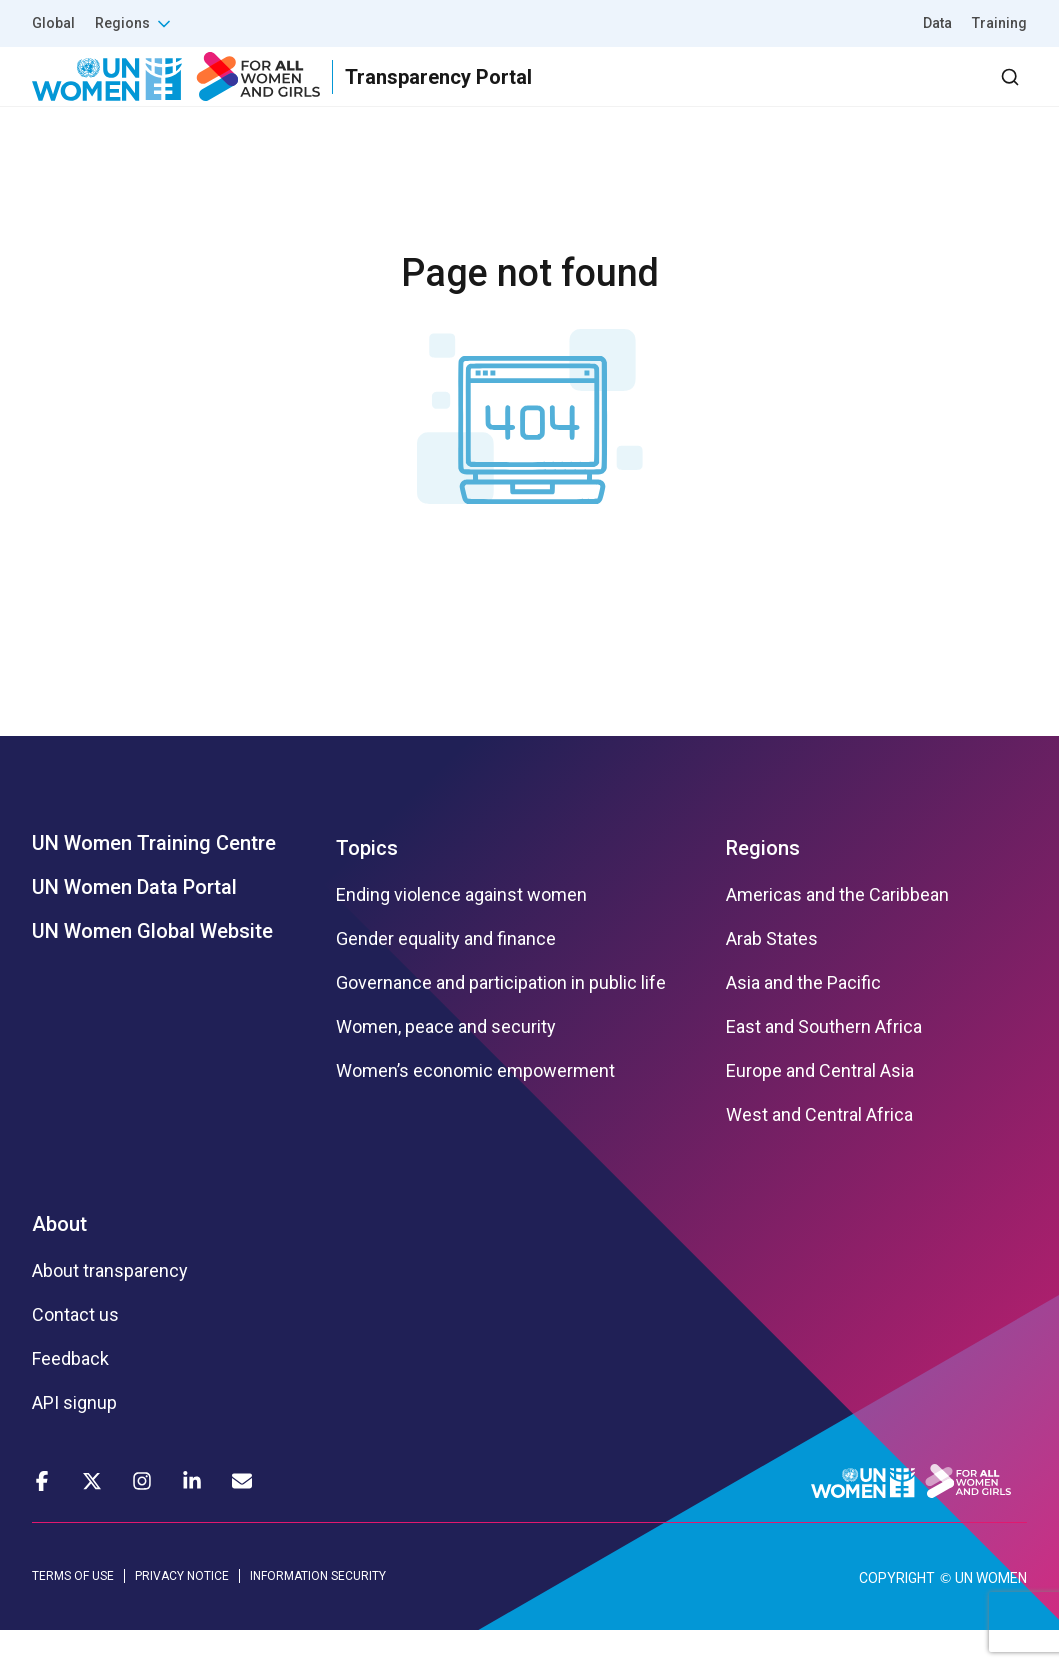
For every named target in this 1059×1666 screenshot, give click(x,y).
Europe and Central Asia (820, 1106)
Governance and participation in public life (501, 1018)
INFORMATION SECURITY (318, 1612)
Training (999, 23)
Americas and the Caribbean (837, 930)
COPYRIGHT (897, 1614)
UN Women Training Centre (154, 878)
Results (520, 94)
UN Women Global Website (152, 966)
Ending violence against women (461, 930)
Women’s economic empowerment (475, 1106)
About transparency (110, 1306)
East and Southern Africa (824, 1062)
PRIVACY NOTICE (182, 1612)
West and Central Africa (819, 1150)
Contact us (75, 1350)
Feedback (70, 1394)
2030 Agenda (758, 94)
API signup (74, 1438)
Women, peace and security (446, 1062)
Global (53, 23)
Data (937, 23)
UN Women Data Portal (134, 922)
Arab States (772, 974)
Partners (627, 94)
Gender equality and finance (446, 974)
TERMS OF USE (73, 1612)
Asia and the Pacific (803, 1018)
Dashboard (912, 94)
